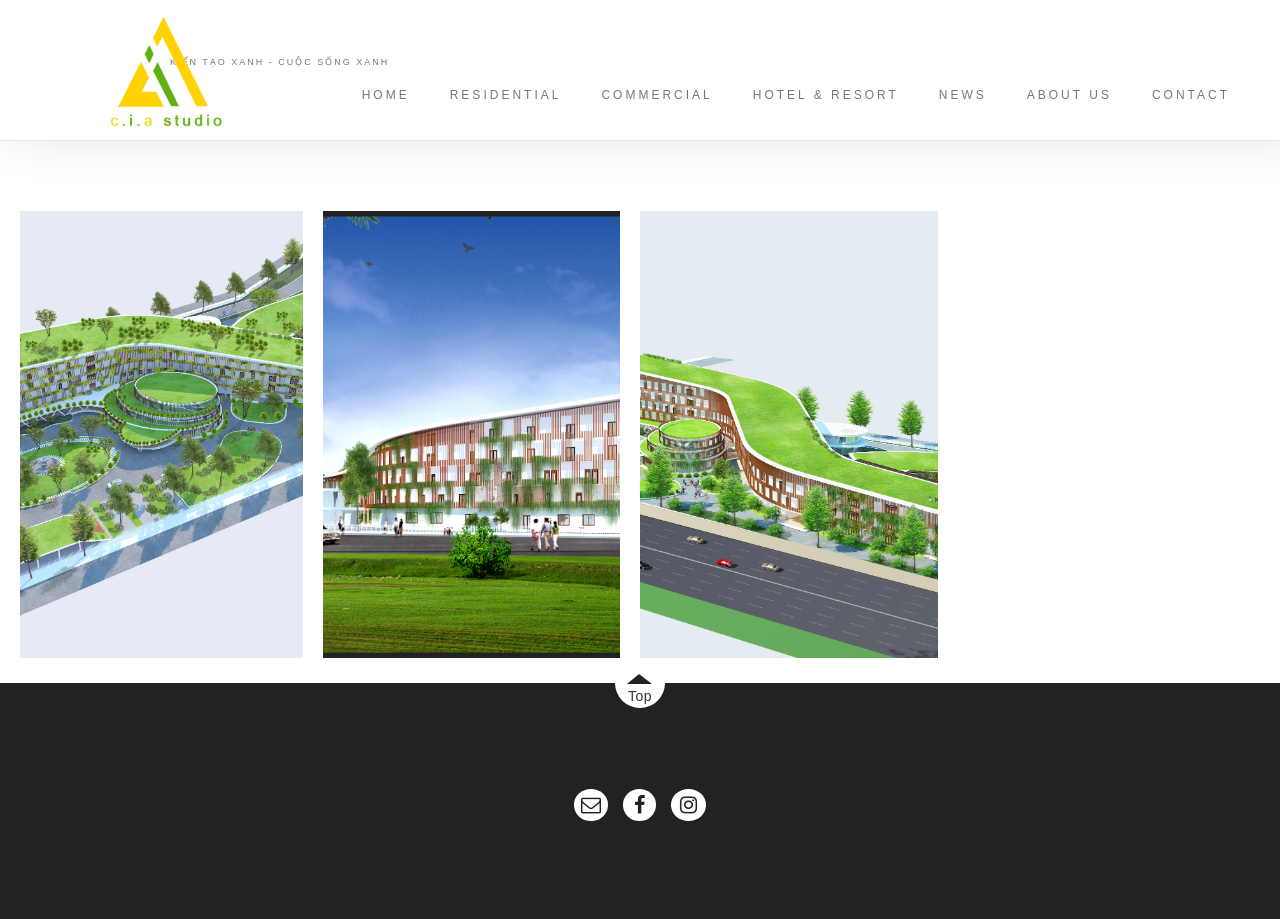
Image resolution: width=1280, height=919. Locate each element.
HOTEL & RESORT (826, 95)
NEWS (963, 95)
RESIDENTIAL (506, 95)
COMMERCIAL (656, 95)
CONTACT (1191, 95)
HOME (386, 95)
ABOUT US (1069, 95)
